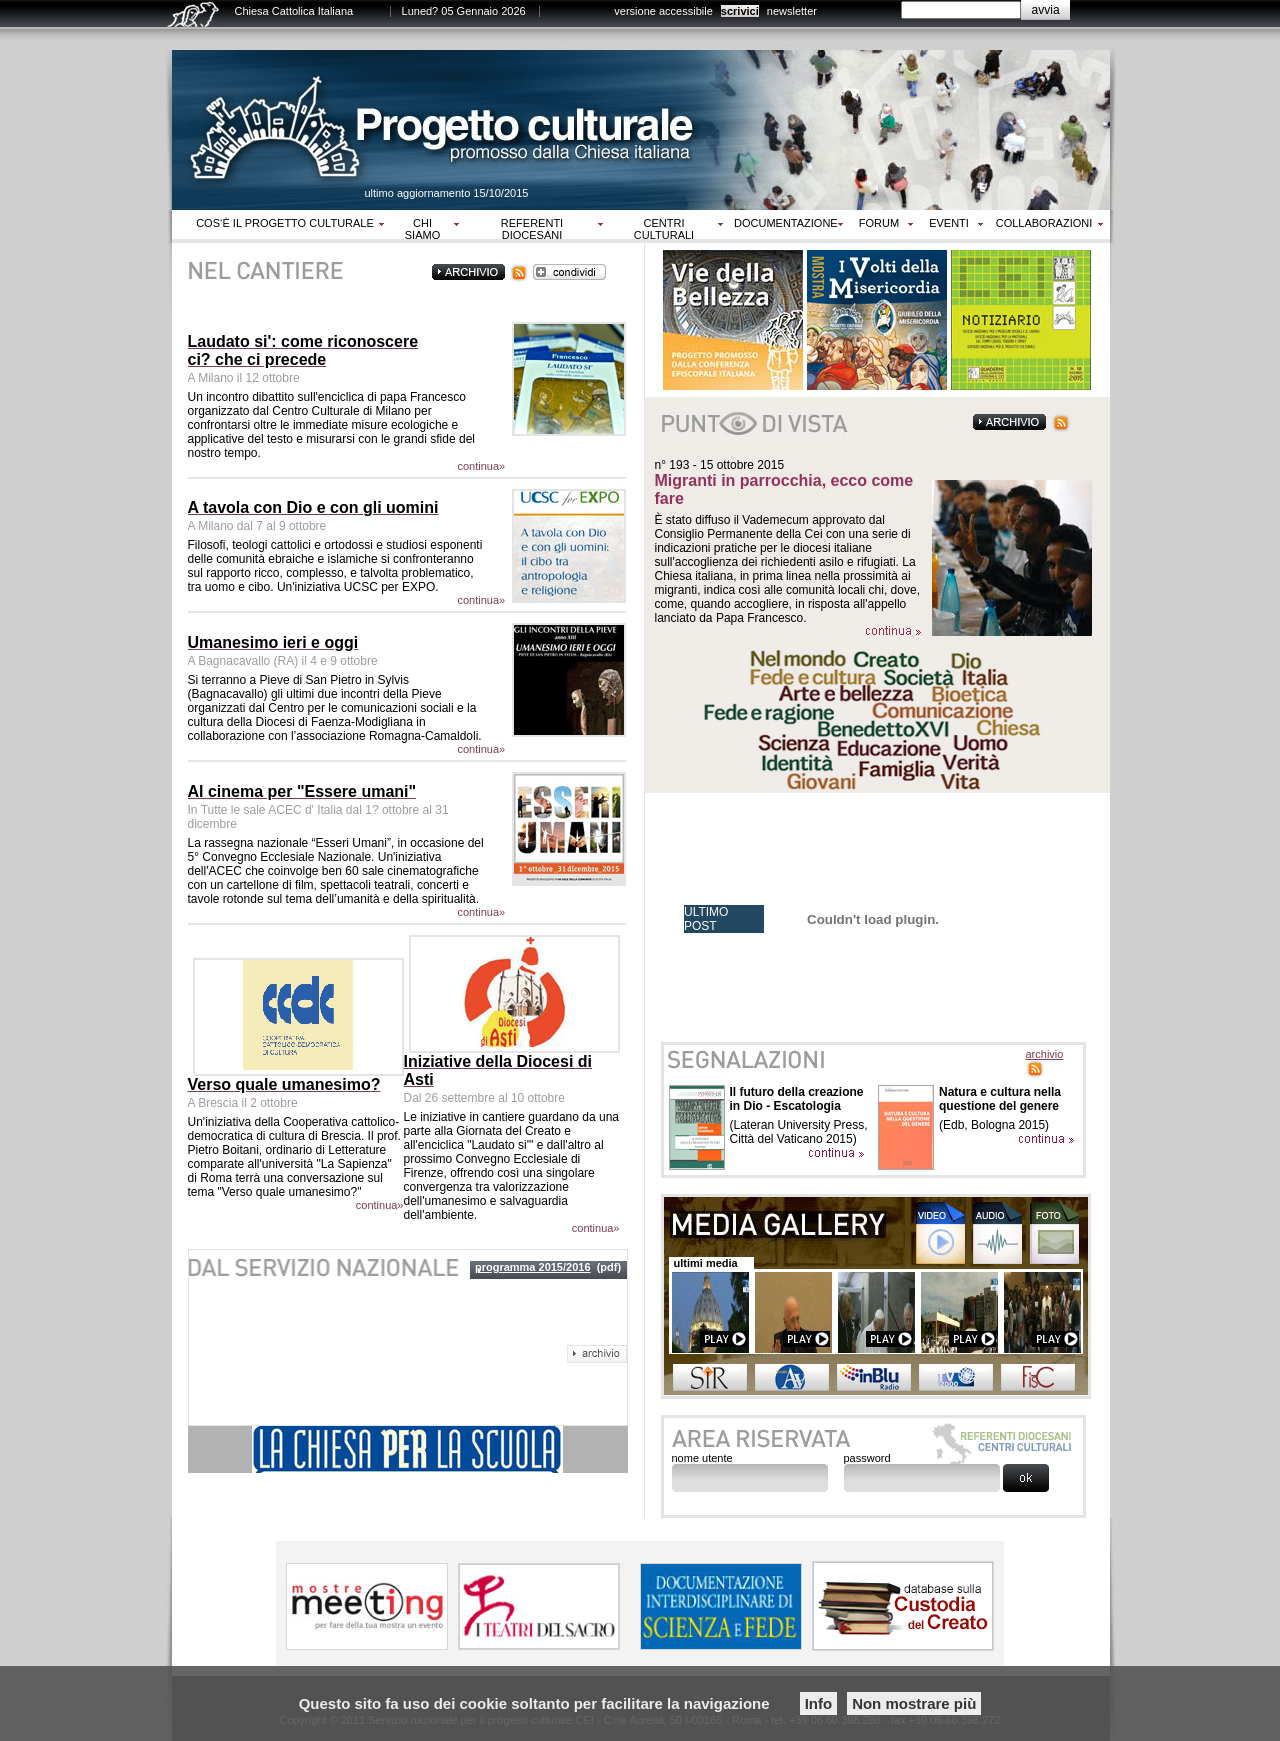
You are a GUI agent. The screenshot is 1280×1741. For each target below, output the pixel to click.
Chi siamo (422, 229)
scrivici (740, 11)
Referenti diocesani (532, 229)
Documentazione (786, 223)
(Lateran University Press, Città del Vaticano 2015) (799, 1132)
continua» (482, 466)
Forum (879, 223)
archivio (1045, 1054)
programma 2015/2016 (533, 1267)
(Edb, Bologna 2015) (994, 1125)
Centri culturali (664, 229)
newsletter (792, 11)
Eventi (949, 223)
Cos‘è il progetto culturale (285, 223)
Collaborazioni (1044, 223)
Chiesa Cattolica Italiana (294, 11)
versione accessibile (663, 11)
